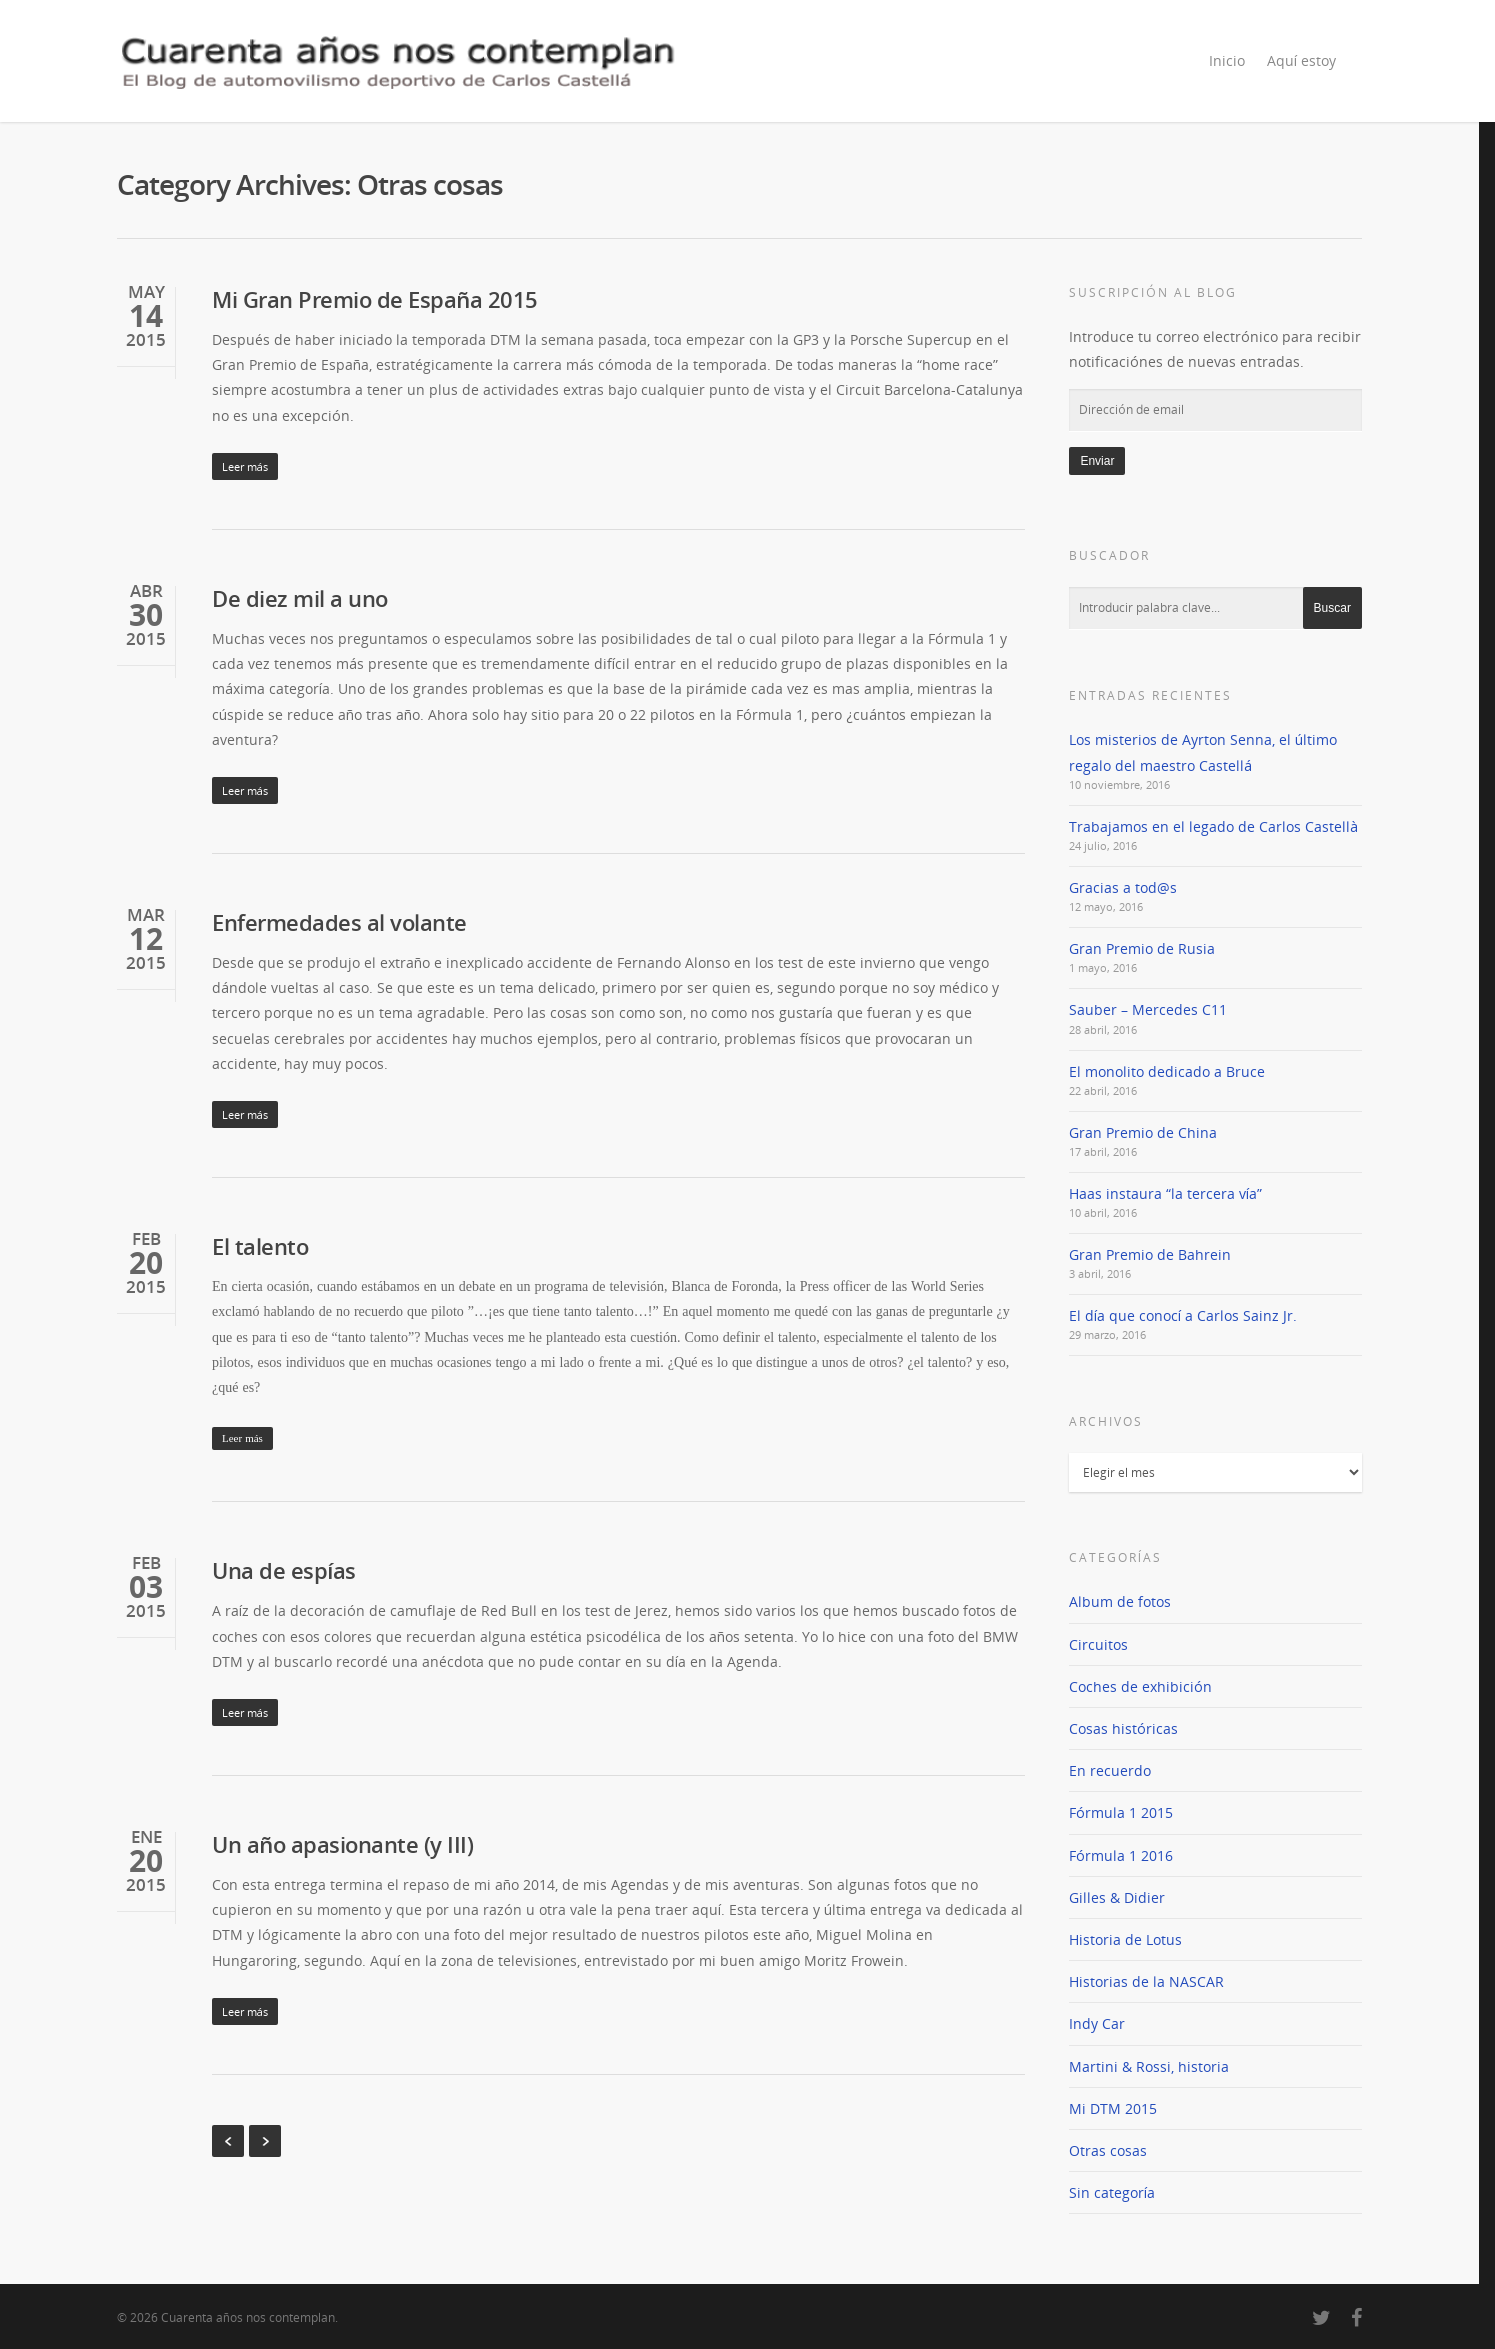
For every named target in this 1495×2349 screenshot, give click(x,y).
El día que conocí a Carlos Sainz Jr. (1183, 1315)
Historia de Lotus (1125, 1939)
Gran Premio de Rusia (1142, 948)
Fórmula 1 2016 (1121, 1855)
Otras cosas (1108, 2150)
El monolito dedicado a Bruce (1167, 1071)
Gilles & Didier (1117, 1897)
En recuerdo (1110, 1770)
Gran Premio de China (1143, 1132)
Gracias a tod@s (1123, 887)
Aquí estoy (1301, 60)
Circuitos (1098, 1644)
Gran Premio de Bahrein (1150, 1254)
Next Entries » (265, 2141)
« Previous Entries (228, 2141)
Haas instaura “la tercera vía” (1165, 1193)
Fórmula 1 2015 (1121, 1812)
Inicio (1227, 60)
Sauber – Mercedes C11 (1148, 1009)
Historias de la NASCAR (1146, 1981)
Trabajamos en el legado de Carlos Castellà (1213, 826)
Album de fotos (1120, 1601)
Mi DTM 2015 (1113, 2108)
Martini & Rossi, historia (1149, 2066)
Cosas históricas (1123, 1728)
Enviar (1097, 461)
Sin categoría (1112, 2192)
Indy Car (1097, 2023)
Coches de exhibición (1140, 1686)
